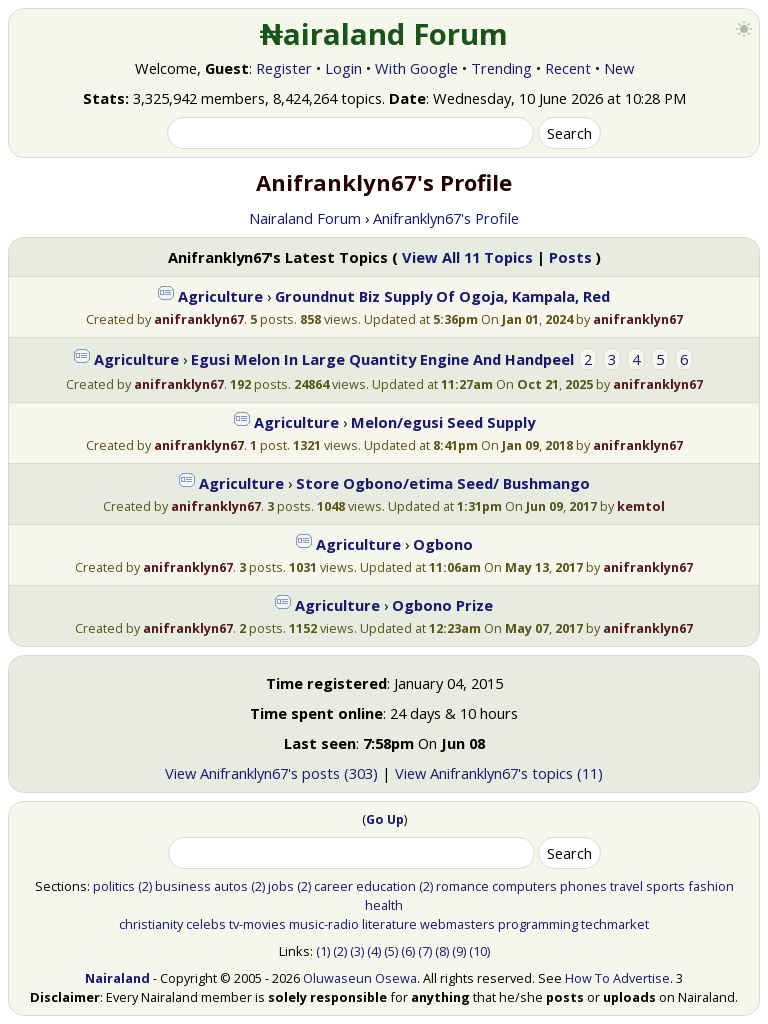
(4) (374, 951)
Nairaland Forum (305, 218)
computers (524, 886)
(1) (323, 951)
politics (114, 886)
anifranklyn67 (199, 319)
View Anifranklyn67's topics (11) (499, 773)
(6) (408, 951)
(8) (442, 951)
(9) (459, 951)
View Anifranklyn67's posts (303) (271, 773)
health (384, 905)
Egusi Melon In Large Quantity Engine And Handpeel (382, 359)
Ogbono (443, 544)
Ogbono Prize (442, 605)
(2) (145, 886)
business (183, 886)
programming (538, 924)
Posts (570, 257)
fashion (711, 886)
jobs (281, 886)
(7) (425, 951)
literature (389, 924)
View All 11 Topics (467, 257)
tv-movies (257, 924)
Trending (501, 68)
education (386, 886)
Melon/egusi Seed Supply (443, 422)
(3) (357, 951)
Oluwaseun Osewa (360, 978)
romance (462, 886)
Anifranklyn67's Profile (446, 218)
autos (231, 886)
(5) (391, 951)
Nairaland (117, 978)
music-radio (324, 924)
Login (343, 68)
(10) (479, 951)
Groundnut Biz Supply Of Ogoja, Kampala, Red (442, 296)
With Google (416, 68)
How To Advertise (617, 978)
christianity (151, 924)
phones (583, 886)
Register (284, 68)
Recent (568, 68)
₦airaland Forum (384, 34)
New (619, 68)
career (333, 886)
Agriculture (220, 296)
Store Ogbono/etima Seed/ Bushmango (443, 483)
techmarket (615, 924)
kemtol (641, 506)
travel (626, 886)
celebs (206, 924)
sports (665, 886)
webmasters (457, 924)
